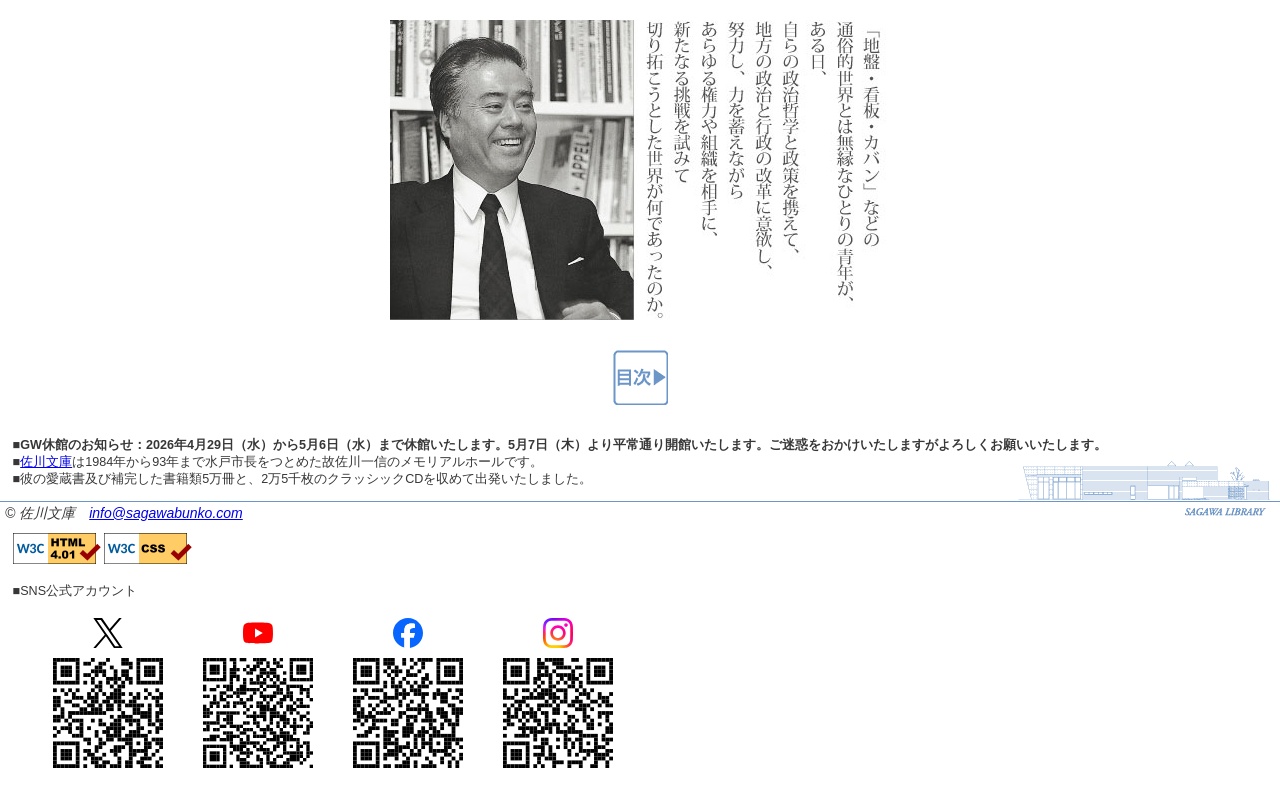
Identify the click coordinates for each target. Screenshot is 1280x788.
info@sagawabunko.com (166, 513)
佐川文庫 (46, 462)
